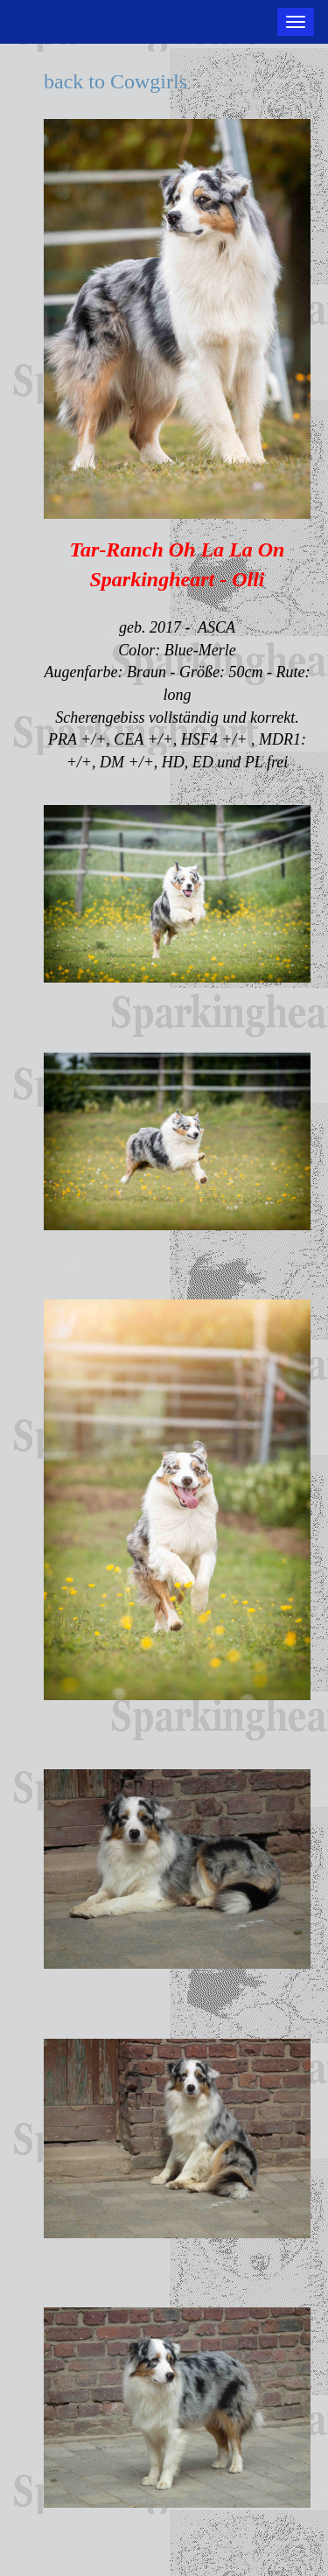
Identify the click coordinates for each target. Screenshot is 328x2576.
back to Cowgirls (115, 81)
